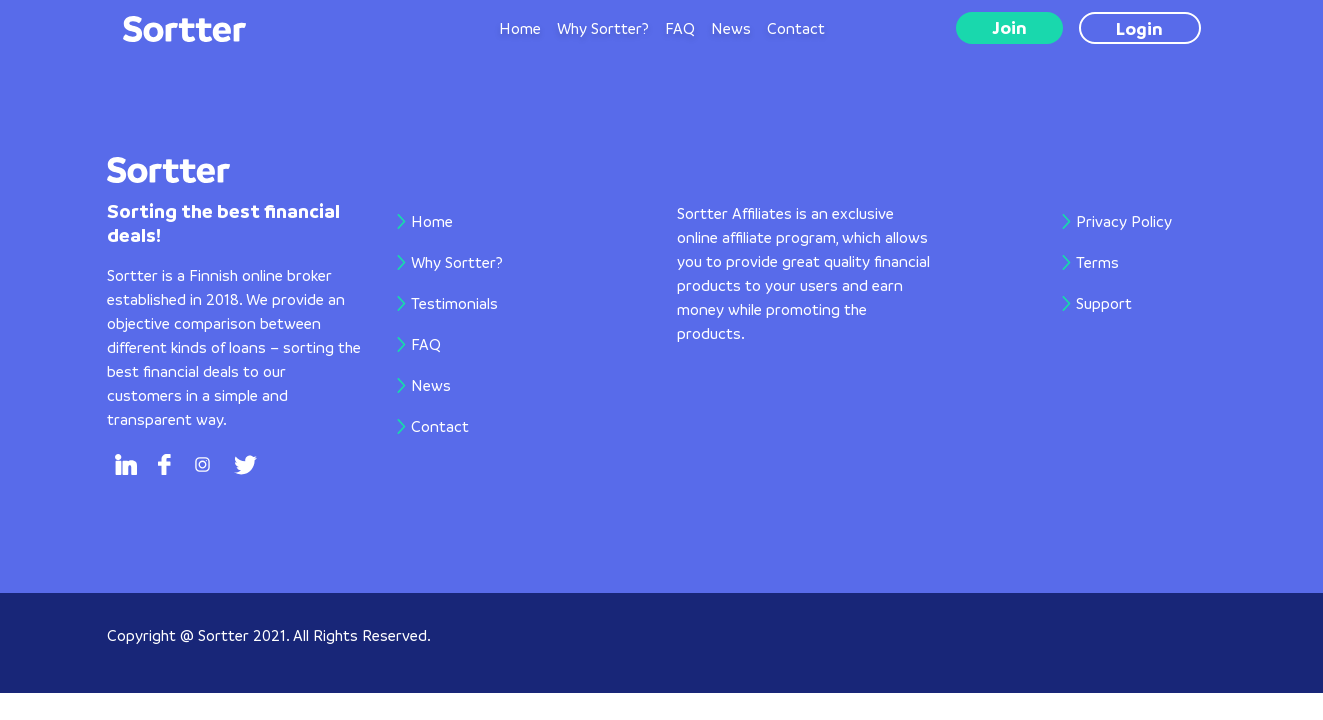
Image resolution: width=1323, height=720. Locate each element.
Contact (796, 28)
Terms (1097, 262)
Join (1009, 27)
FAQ (680, 28)
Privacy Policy (1124, 221)
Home (520, 28)
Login (1139, 28)
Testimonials (454, 303)
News (731, 28)
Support (1104, 303)
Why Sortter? (603, 28)
